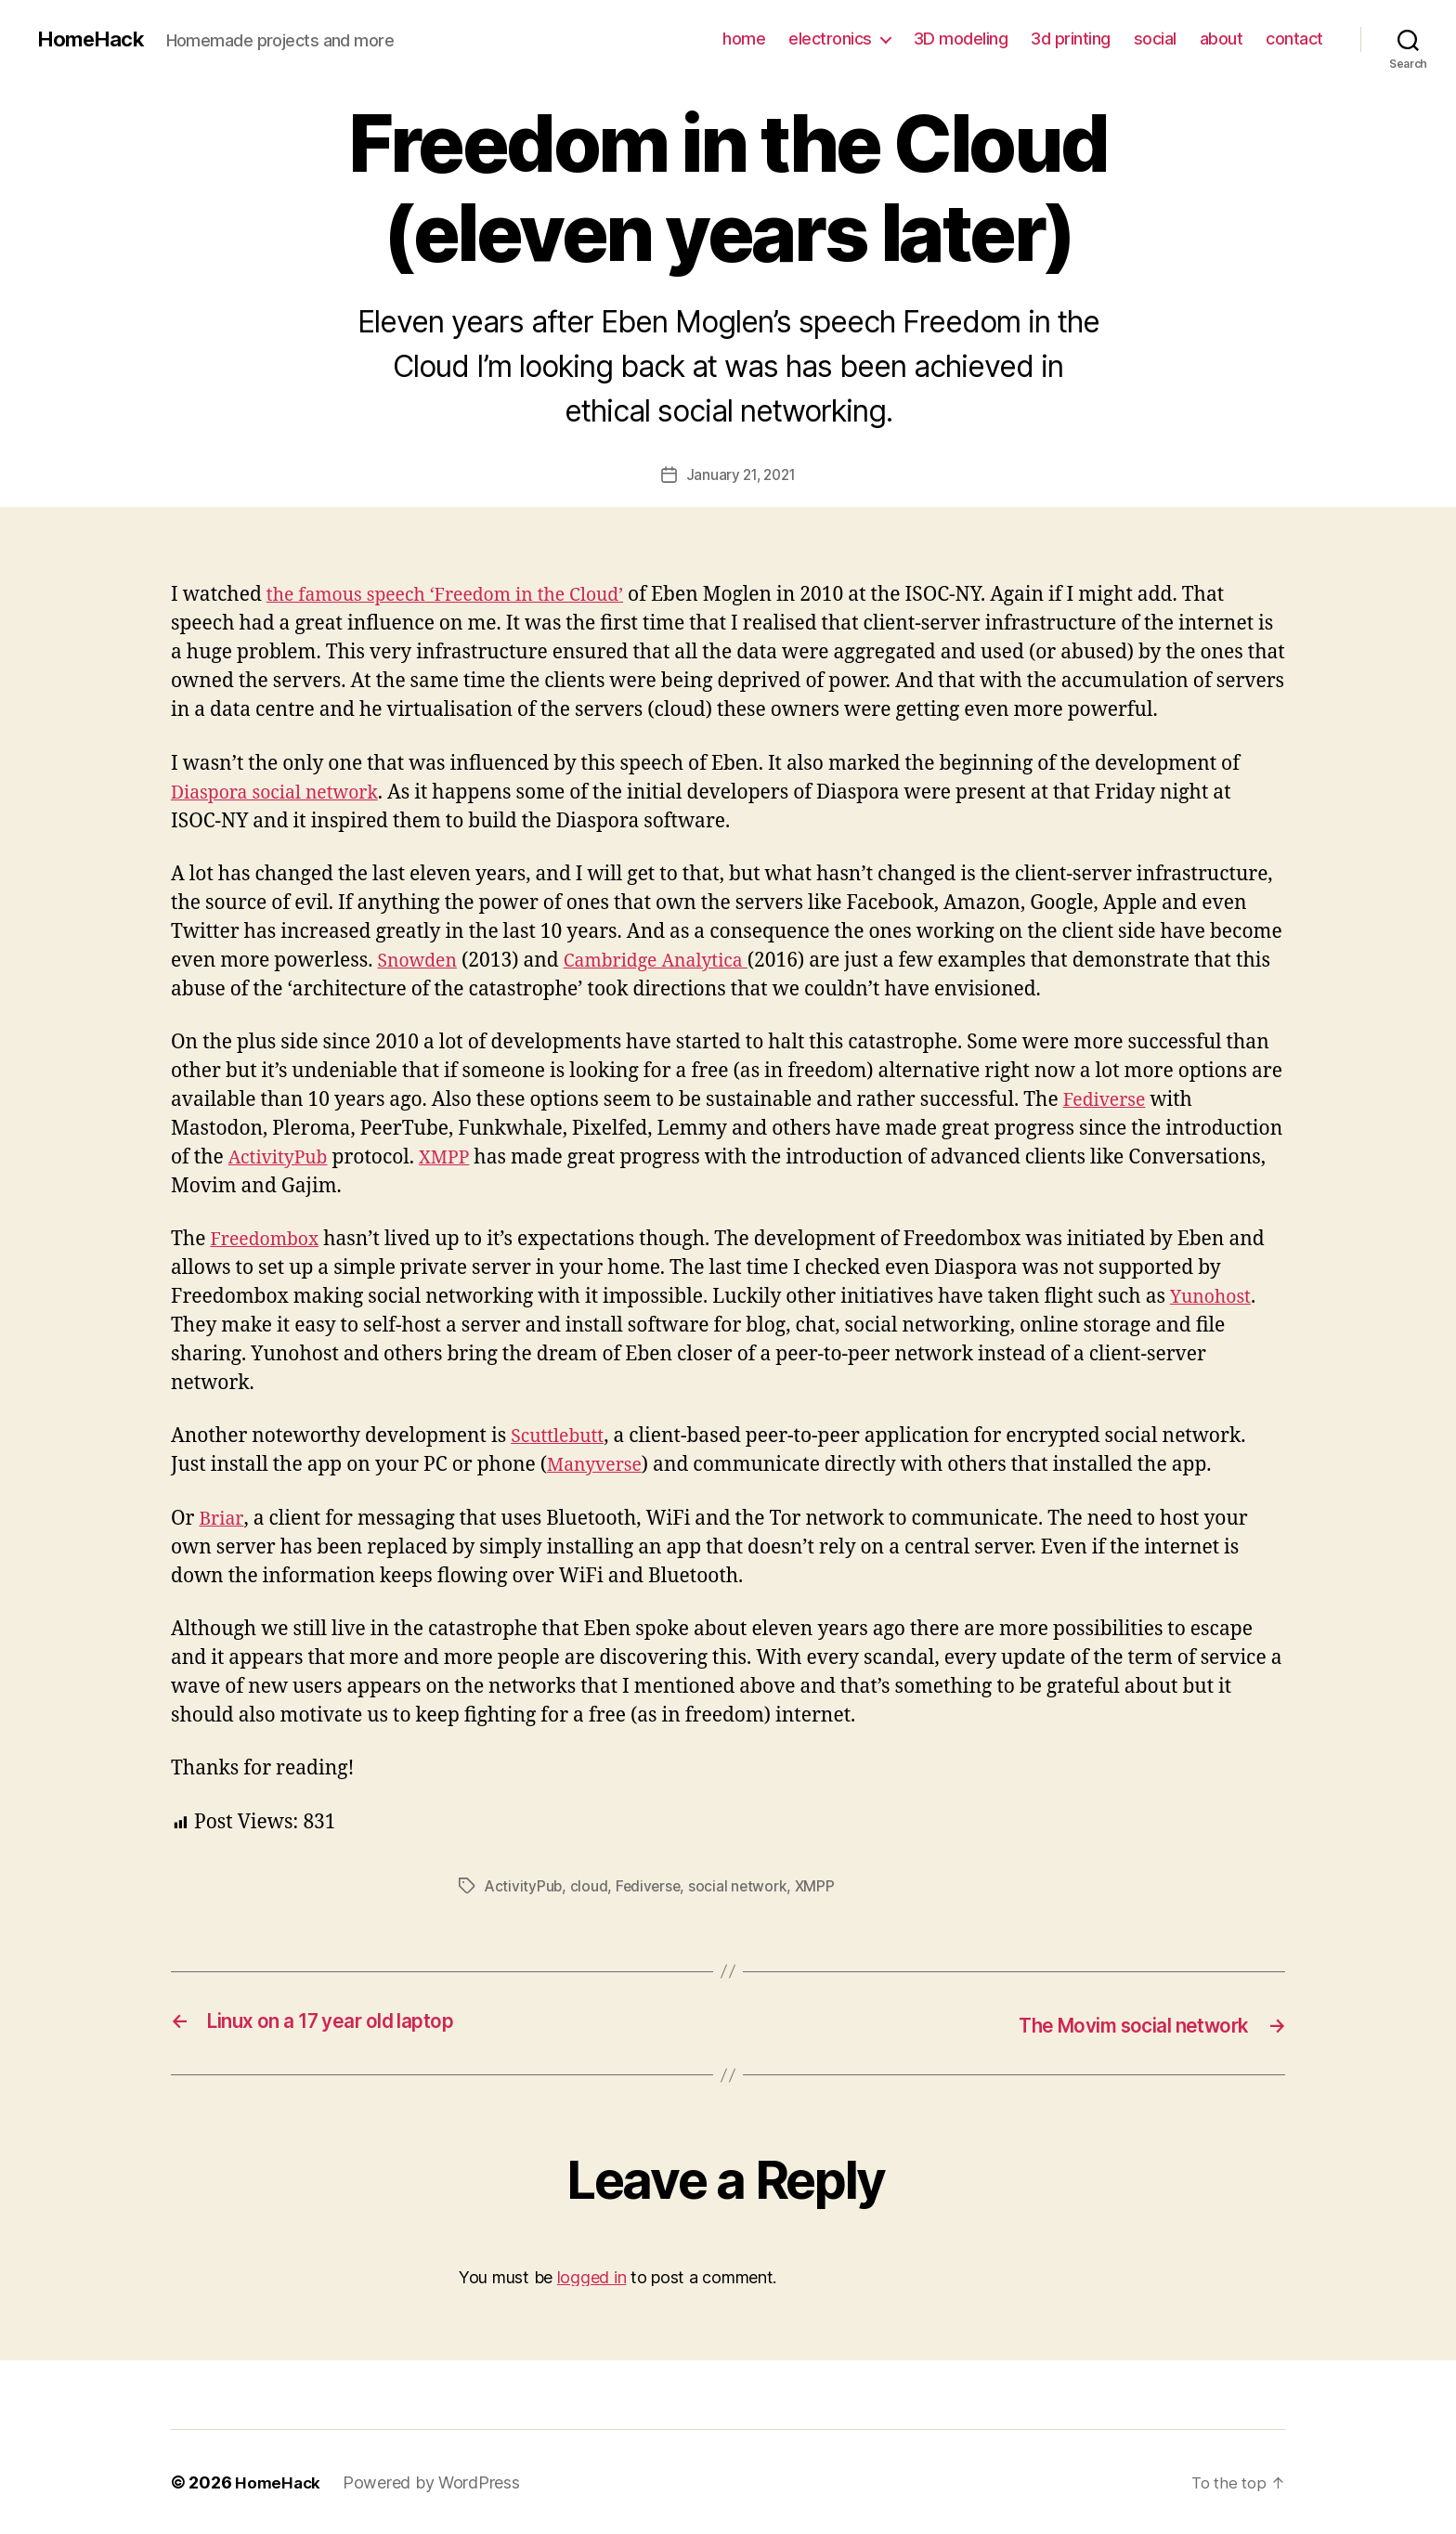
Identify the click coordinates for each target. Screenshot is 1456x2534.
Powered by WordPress (434, 2481)
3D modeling (961, 38)
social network (742, 1886)
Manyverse (598, 1464)
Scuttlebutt (561, 1436)
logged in (592, 2275)
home (743, 38)
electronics (830, 38)
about (1221, 38)
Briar (221, 1517)
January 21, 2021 (740, 474)
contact (1294, 38)
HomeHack (94, 39)
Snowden (420, 960)
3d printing (1071, 38)
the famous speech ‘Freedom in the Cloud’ (459, 594)
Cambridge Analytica (669, 960)
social (1155, 38)
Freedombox (269, 1239)
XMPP (454, 1157)
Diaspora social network (283, 791)
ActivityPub (282, 1157)
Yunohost (1213, 1296)
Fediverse (1107, 1099)
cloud (591, 1886)
